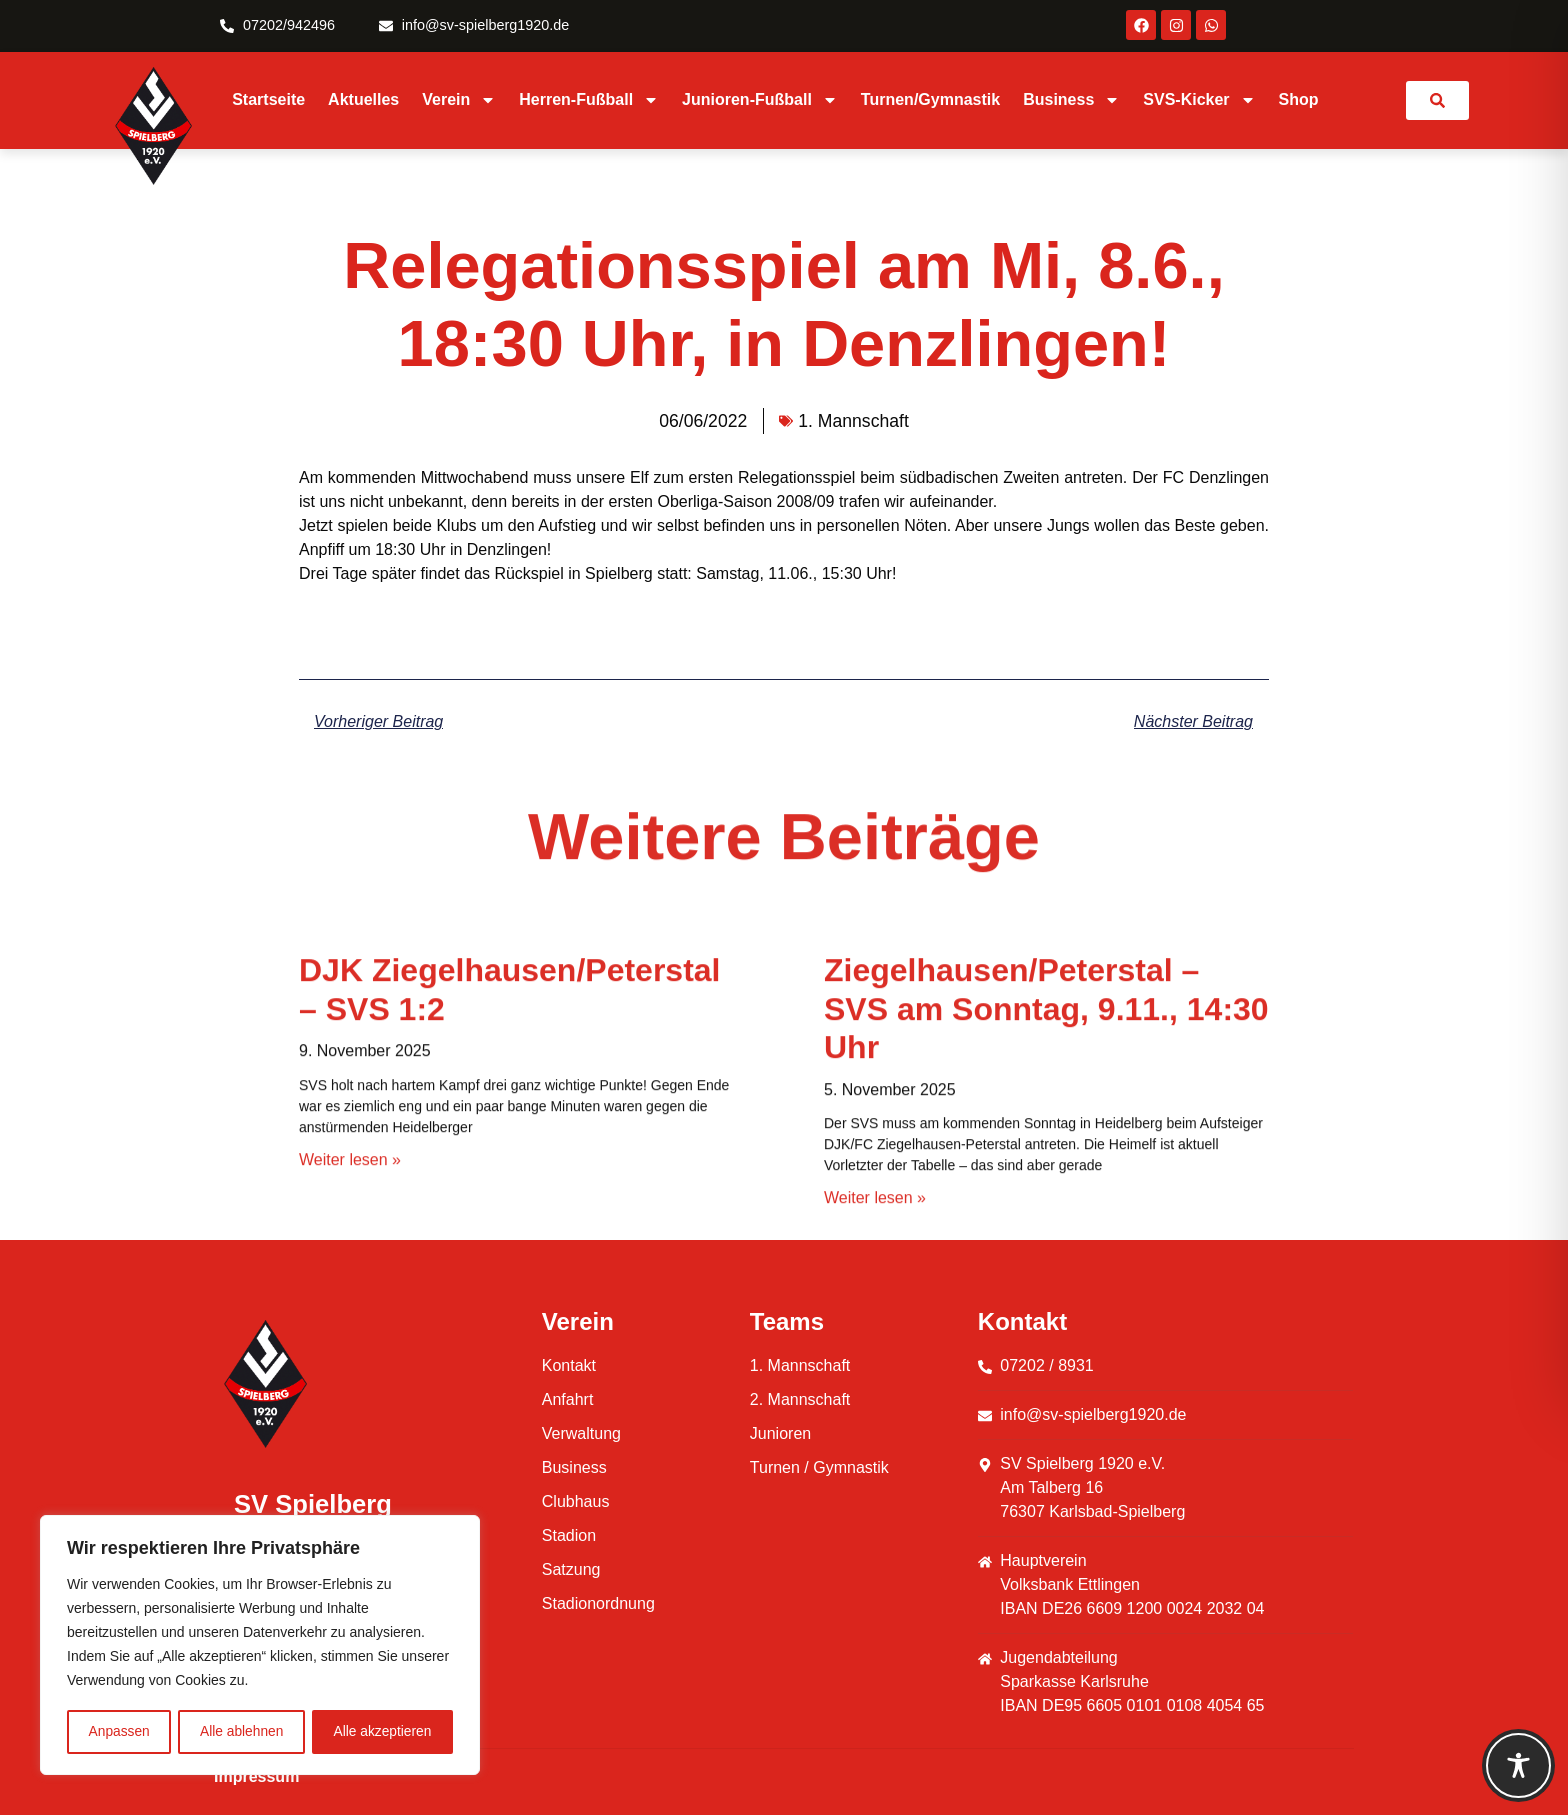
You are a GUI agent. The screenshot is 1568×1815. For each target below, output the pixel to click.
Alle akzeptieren (383, 1732)
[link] (1437, 100)
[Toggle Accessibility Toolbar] (1518, 1765)
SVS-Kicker (1199, 100)
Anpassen (119, 1732)
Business (1071, 100)
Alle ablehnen (241, 1732)
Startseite (268, 99)
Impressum (256, 1776)
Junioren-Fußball (760, 100)
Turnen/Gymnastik (930, 99)
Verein (459, 100)
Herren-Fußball (589, 100)
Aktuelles (363, 99)
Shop (1299, 99)
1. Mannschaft (853, 421)
